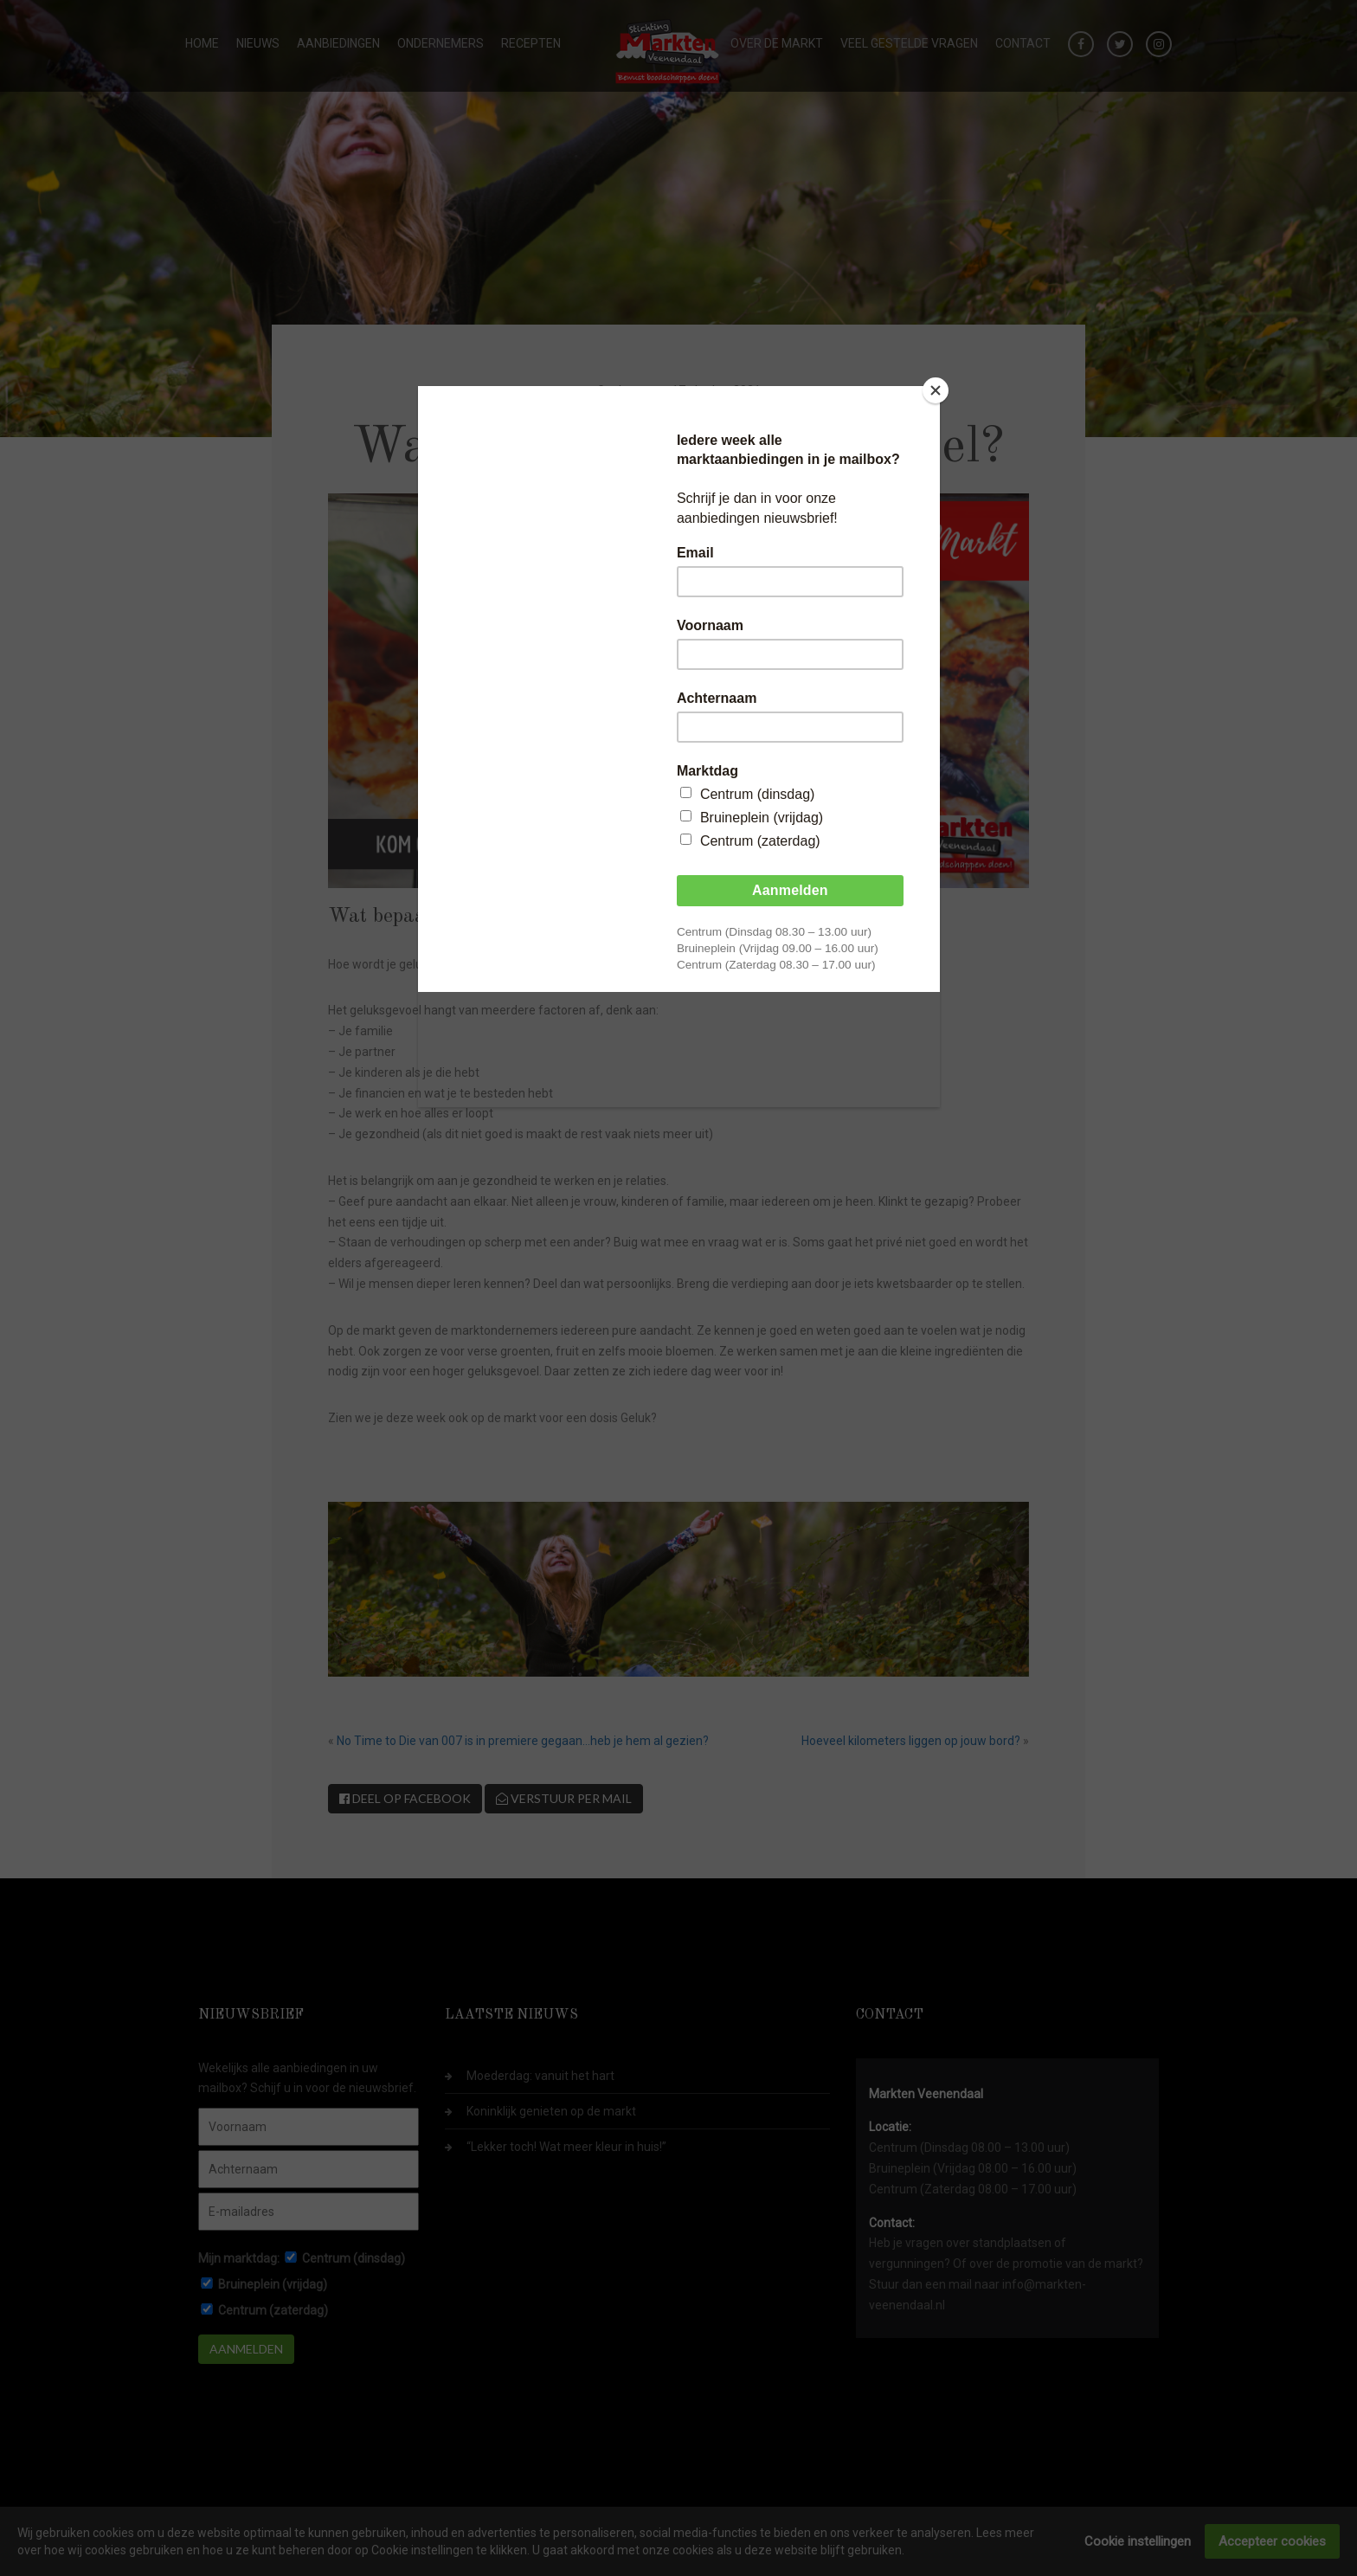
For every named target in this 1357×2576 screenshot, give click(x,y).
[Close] (936, 390)
